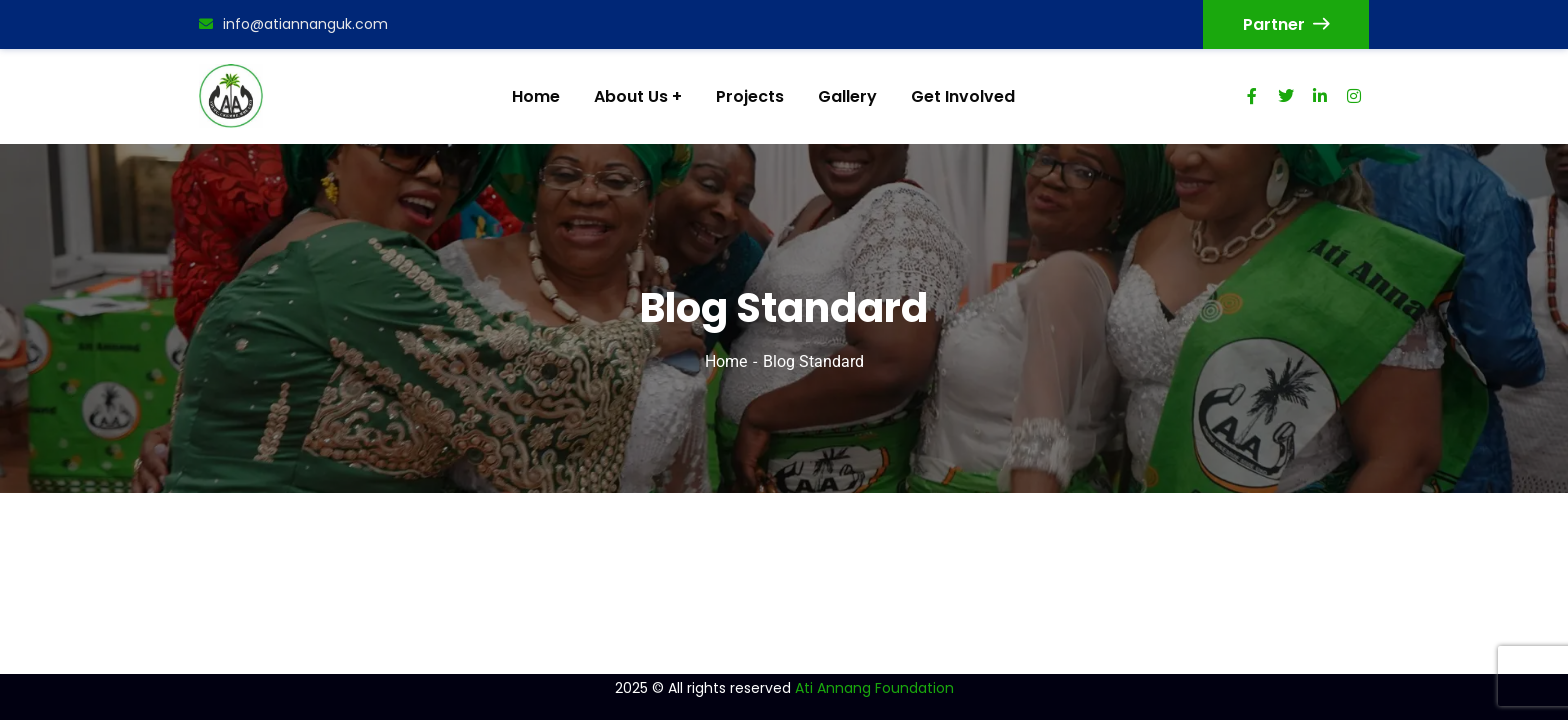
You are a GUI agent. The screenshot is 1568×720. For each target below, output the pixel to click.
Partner (1286, 24)
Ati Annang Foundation (874, 688)
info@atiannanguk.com (293, 24)
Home (726, 361)
